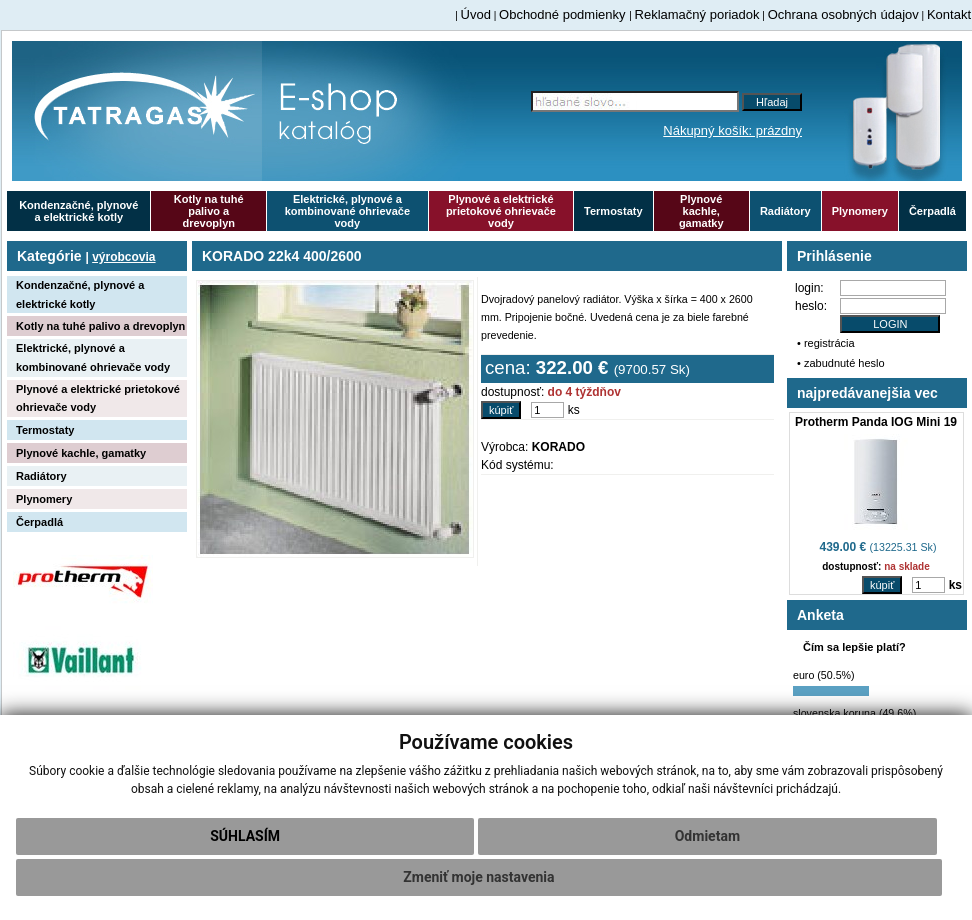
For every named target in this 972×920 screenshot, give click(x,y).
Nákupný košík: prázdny (732, 130)
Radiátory (785, 211)
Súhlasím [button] (245, 836)
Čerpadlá (932, 211)
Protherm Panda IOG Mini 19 (876, 422)
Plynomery (860, 211)
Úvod (476, 14)
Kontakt (949, 14)
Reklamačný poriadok (697, 14)
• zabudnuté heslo (841, 363)
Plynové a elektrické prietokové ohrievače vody (501, 211)
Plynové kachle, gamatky (701, 211)
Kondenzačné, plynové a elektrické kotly (78, 211)
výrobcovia (123, 257)
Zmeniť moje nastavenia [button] (478, 877)
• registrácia (826, 343)
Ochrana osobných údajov (843, 14)
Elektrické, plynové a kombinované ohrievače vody (347, 211)
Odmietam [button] (707, 836)
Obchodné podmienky (564, 14)
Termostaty (613, 211)
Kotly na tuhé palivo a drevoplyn (209, 211)
